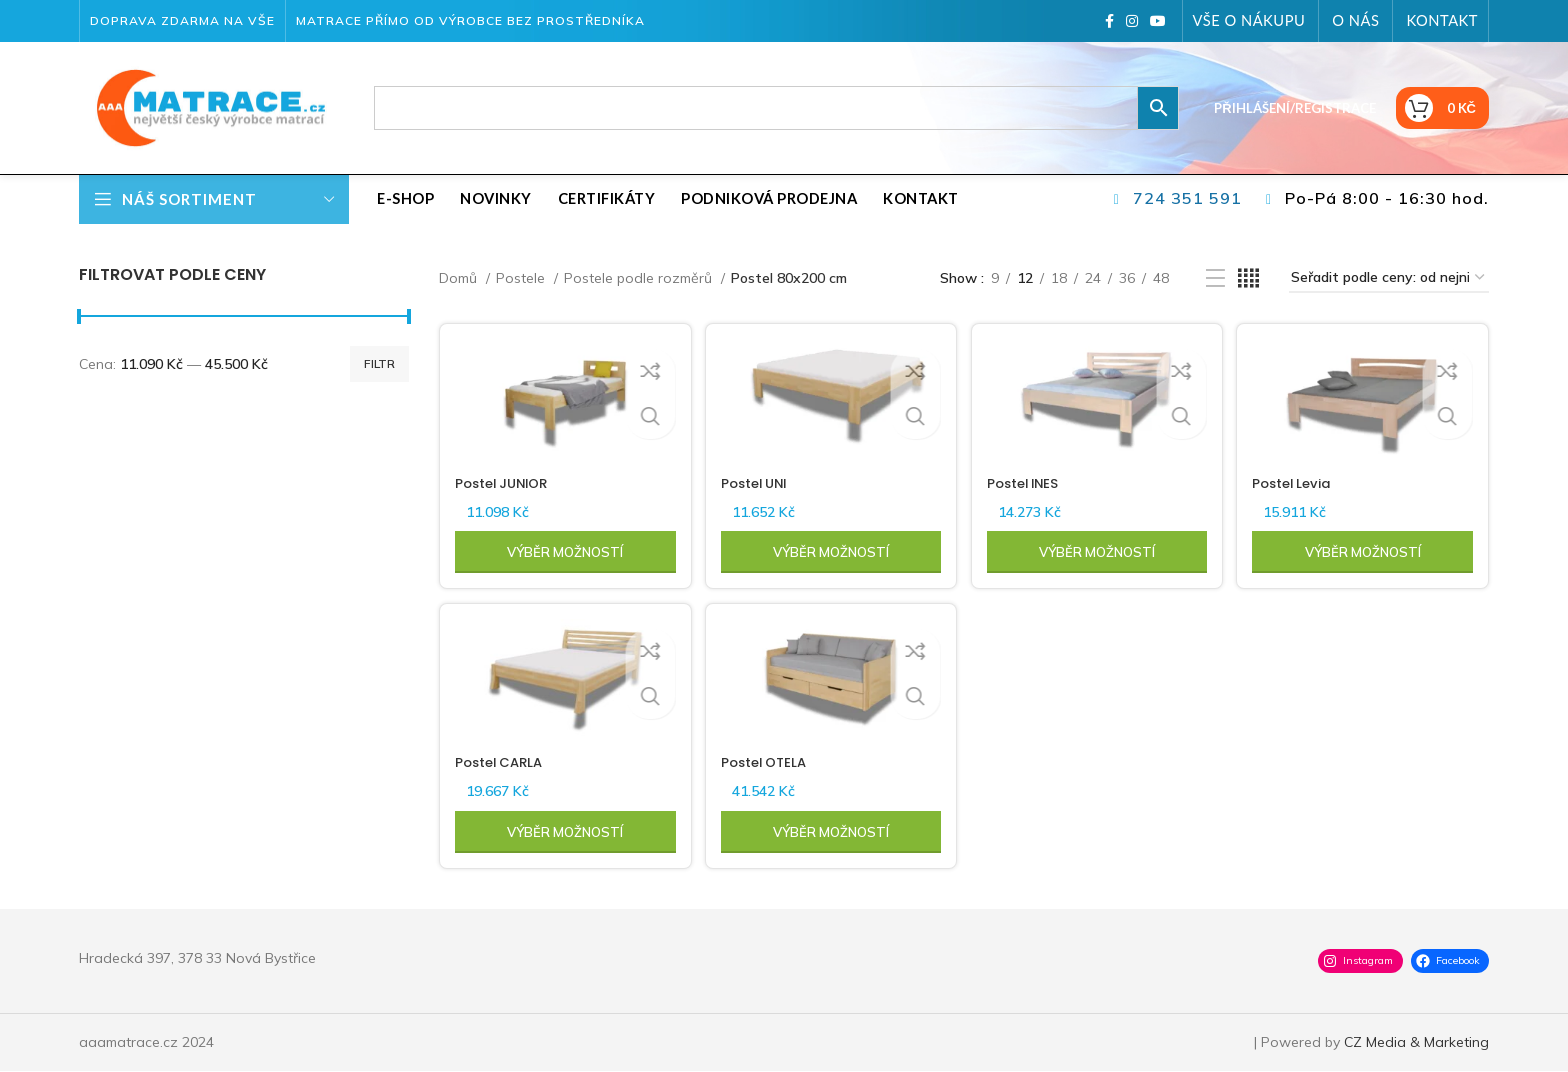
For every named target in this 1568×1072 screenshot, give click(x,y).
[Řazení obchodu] (1389, 278)
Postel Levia (1300, 480)
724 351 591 (1187, 198)
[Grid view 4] (1248, 278)
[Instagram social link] (1132, 21)
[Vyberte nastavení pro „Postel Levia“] (1366, 549)
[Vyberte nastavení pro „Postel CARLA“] (563, 833)
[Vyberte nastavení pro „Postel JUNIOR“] (563, 549)
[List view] (1215, 278)
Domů (460, 278)
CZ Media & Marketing (1416, 1043)
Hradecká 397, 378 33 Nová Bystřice (197, 959)
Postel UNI (759, 480)
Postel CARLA (502, 763)
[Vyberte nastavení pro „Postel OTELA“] (831, 833)
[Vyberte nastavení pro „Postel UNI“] (831, 549)
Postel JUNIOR (506, 480)
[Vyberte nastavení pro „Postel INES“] (1098, 549)
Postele (522, 278)
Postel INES (1029, 480)
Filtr (379, 363)
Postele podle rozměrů (640, 278)
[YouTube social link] (1158, 21)
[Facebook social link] (1109, 21)
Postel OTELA (769, 763)
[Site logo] (204, 107)
